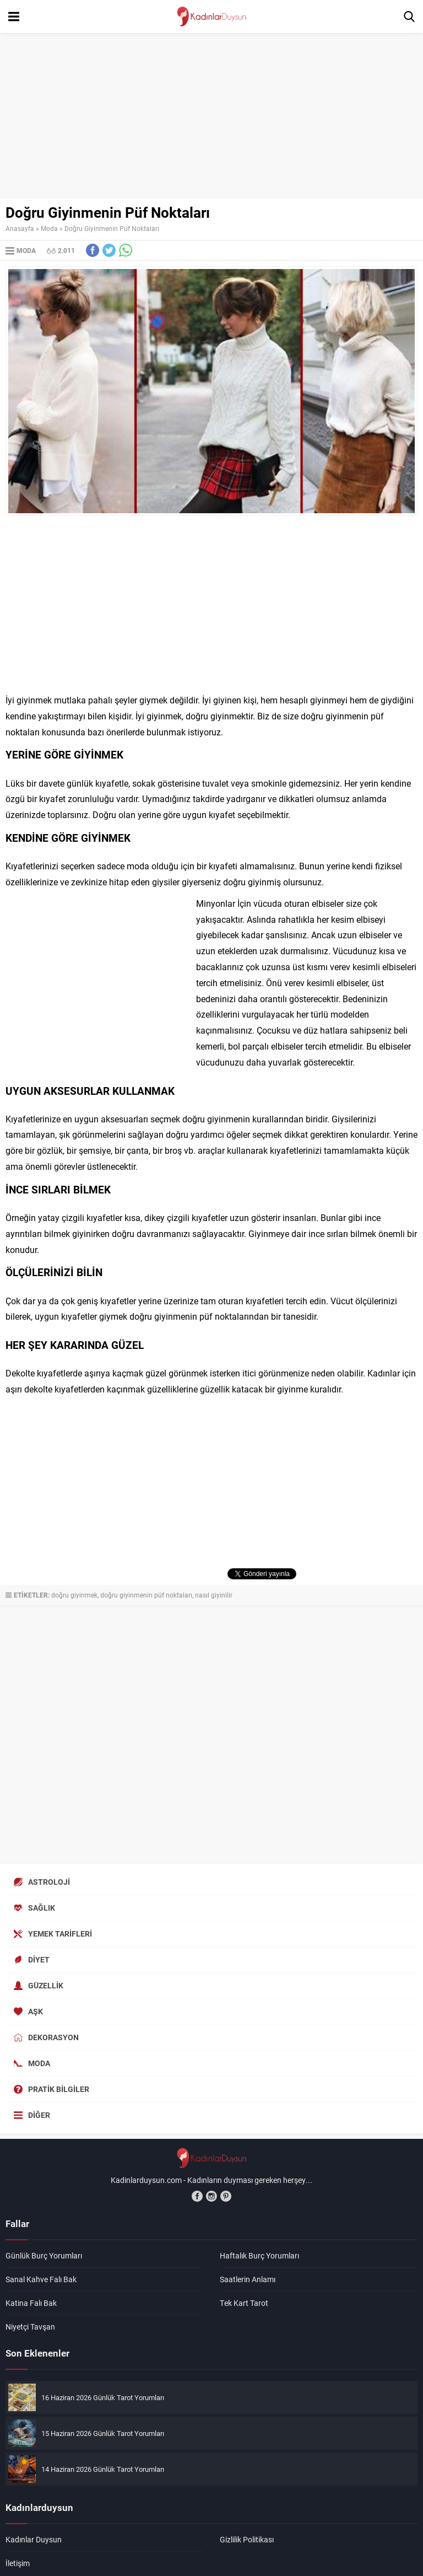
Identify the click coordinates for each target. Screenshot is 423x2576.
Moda (49, 228)
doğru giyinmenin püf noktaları (146, 1594)
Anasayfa (20, 228)
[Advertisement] (211, 116)
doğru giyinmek (74, 1594)
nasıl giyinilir (213, 1594)
